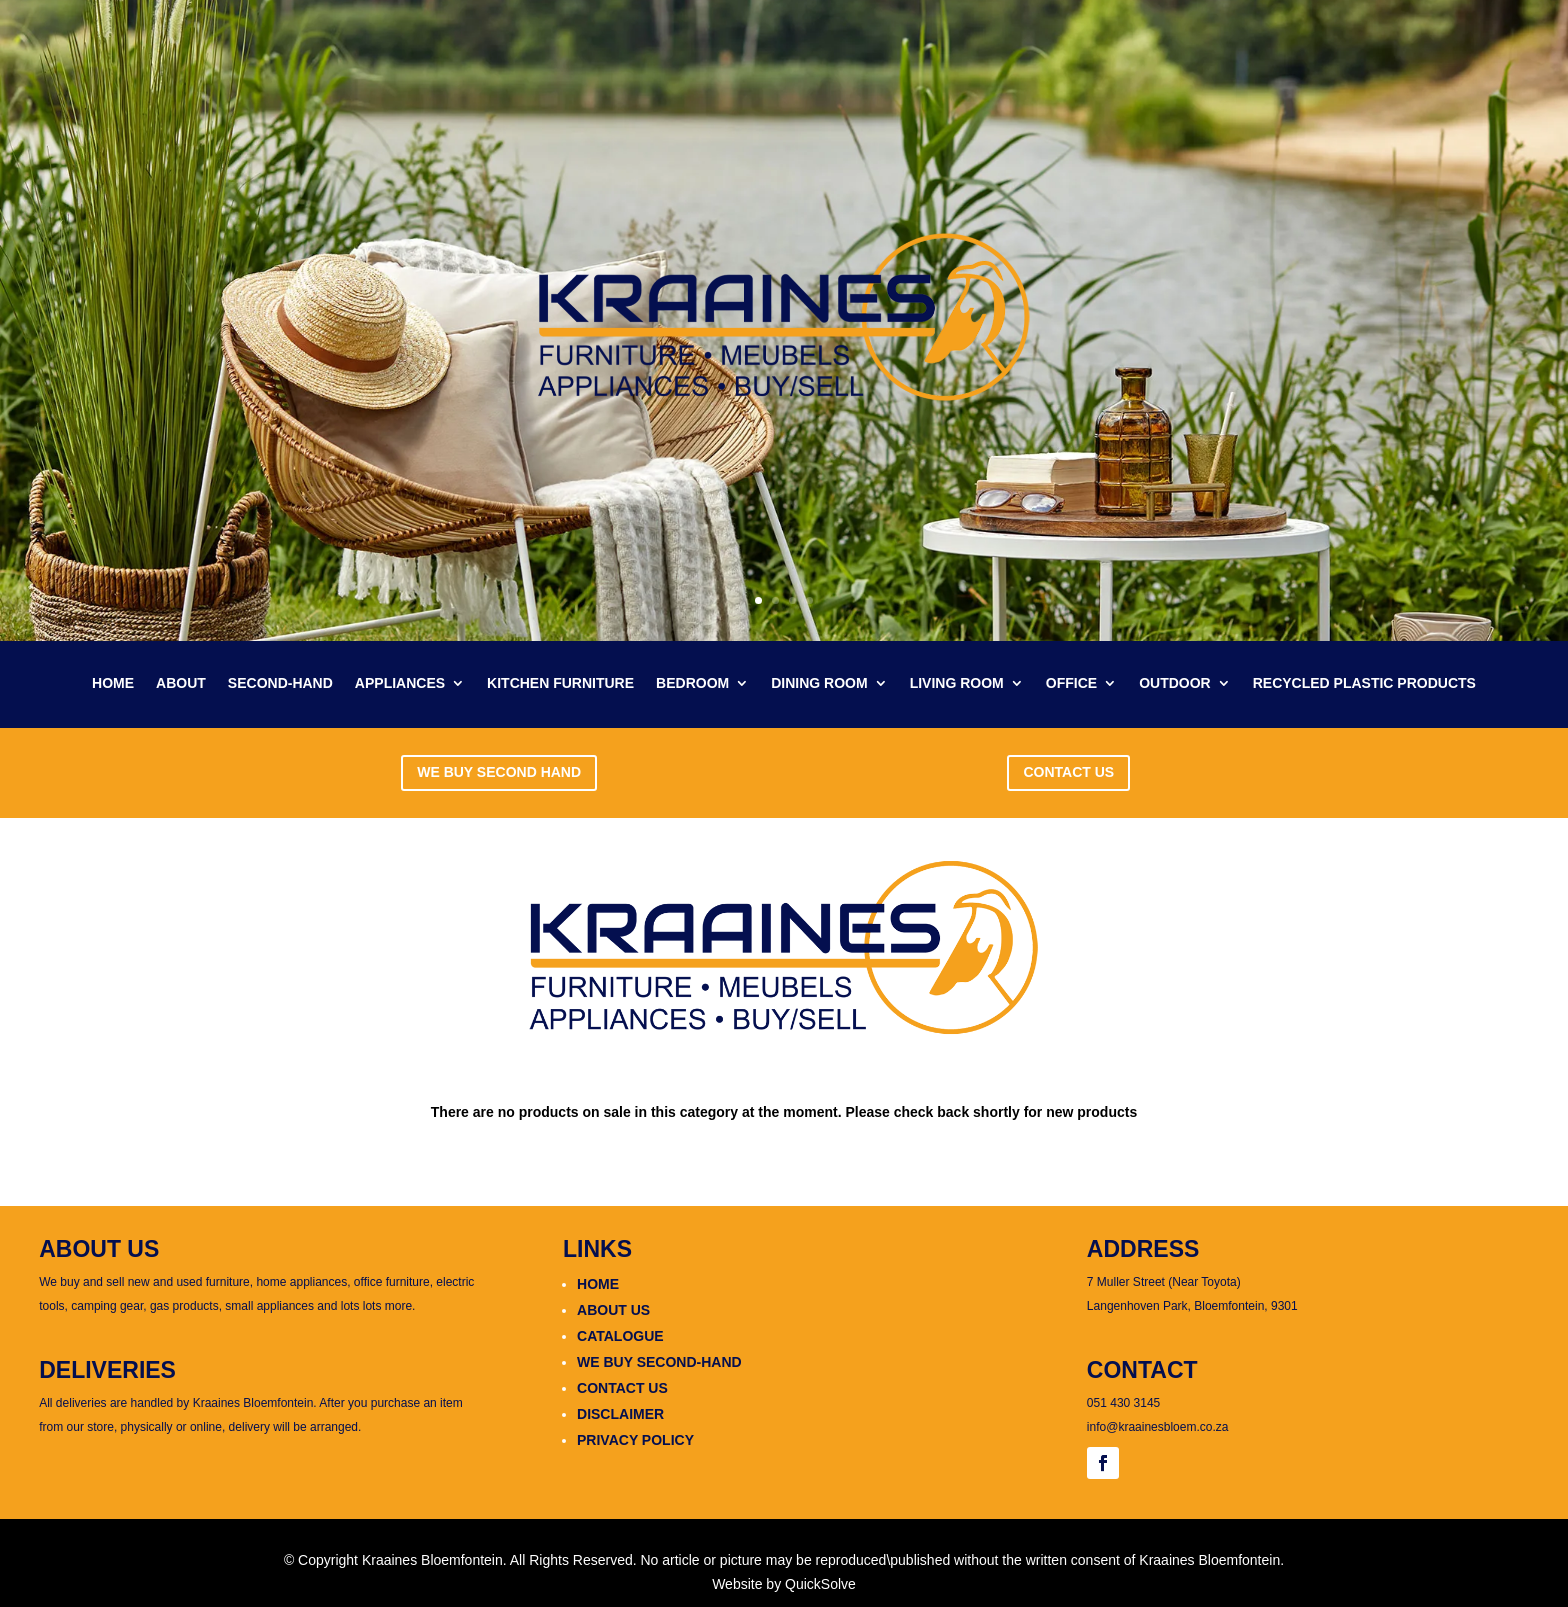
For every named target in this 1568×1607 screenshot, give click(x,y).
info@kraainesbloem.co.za (1158, 1427)
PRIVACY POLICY (635, 1440)
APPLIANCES (400, 683)
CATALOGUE (620, 1336)
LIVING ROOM (957, 683)
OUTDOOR (1175, 683)
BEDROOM (692, 683)
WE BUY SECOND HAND (499, 772)
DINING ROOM (819, 683)
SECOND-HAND (280, 683)
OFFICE (1071, 683)
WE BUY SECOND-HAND (659, 1362)
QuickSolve (820, 1584)
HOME (113, 683)
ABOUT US (613, 1310)
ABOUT (181, 683)
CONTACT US (1068, 772)
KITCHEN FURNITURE (560, 683)
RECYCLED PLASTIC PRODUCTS (1364, 683)
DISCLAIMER (620, 1414)
